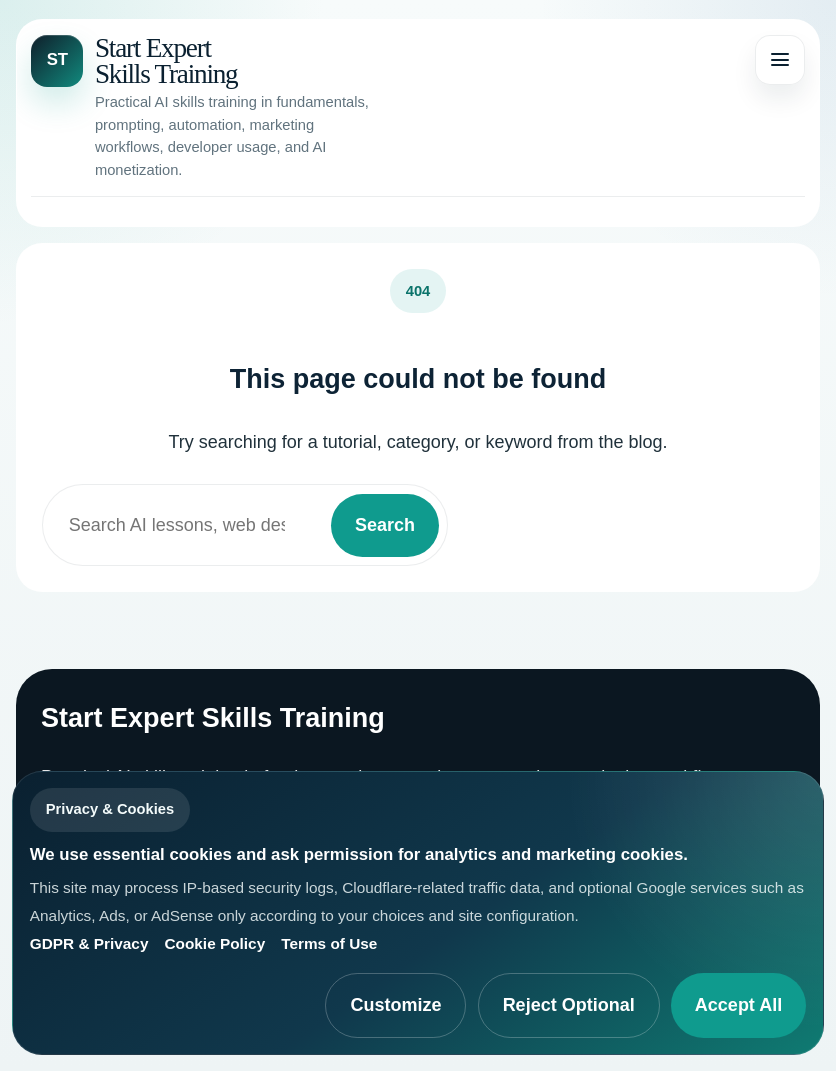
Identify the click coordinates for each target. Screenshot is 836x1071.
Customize (395, 1005)
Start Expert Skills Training (166, 61)
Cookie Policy (214, 943)
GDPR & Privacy (89, 943)
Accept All (738, 1005)
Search (385, 525)
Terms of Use (329, 943)
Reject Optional (569, 1005)
